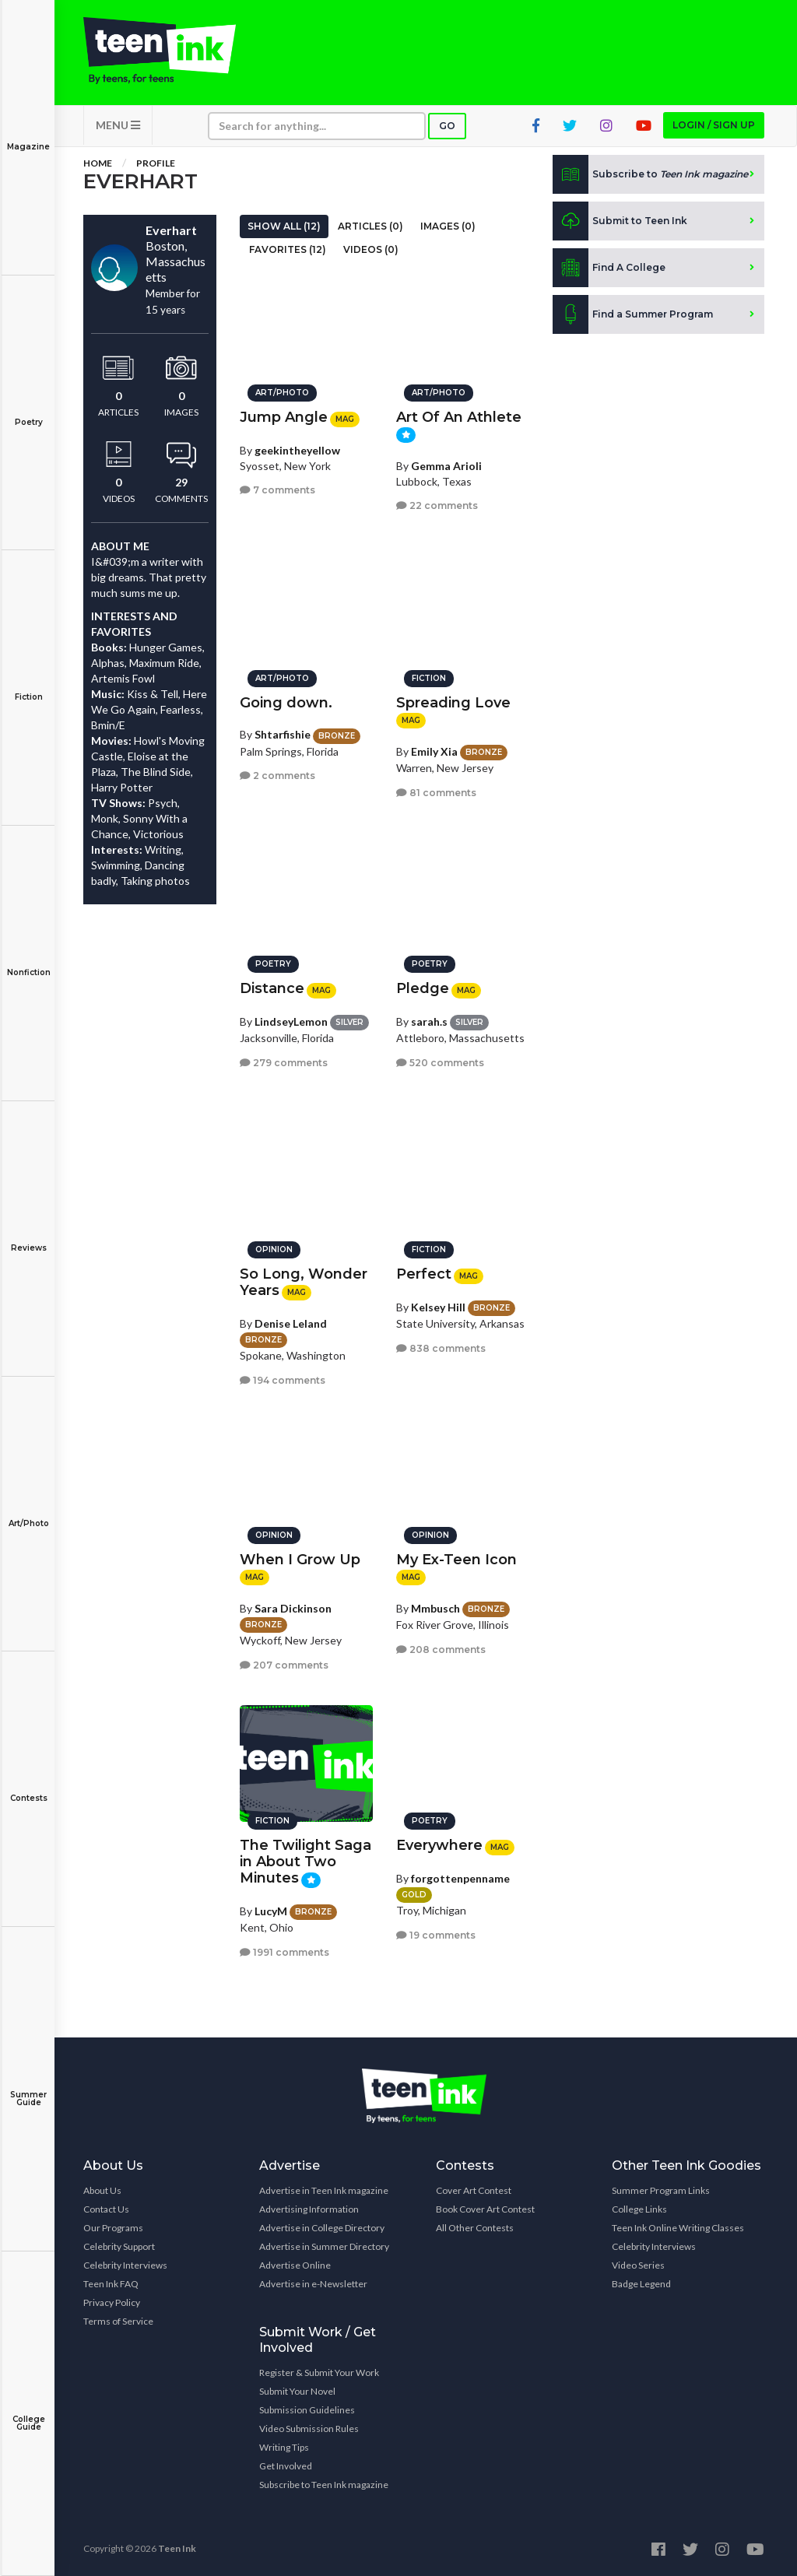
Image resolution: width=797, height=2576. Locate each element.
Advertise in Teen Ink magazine (323, 2190)
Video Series (638, 2265)
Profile (155, 163)
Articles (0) (370, 226)
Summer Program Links (661, 2190)
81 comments (436, 792)
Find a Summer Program (633, 314)
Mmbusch (435, 1607)
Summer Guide (28, 2087)
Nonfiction (28, 961)
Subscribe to (650, 174)
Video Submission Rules (309, 2428)
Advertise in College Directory (321, 2228)
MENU (118, 125)
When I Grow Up (300, 1559)
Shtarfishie (283, 734)
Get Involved (285, 2466)
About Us (102, 2190)
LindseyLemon (291, 1020)
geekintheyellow (297, 449)
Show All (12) (284, 226)
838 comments (441, 1347)
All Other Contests (475, 2228)
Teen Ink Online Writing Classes (678, 2228)
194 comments (282, 1379)
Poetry (28, 411)
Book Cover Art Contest (485, 2209)
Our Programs (113, 2228)
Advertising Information (309, 2209)
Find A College (609, 267)
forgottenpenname (460, 1877)
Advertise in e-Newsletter (313, 2284)
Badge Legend (641, 2284)
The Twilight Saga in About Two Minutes (305, 1861)
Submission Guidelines (307, 2410)
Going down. (286, 702)
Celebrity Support (119, 2246)
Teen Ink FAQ (111, 2284)
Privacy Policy (111, 2302)
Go (447, 126)
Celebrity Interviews (125, 2265)
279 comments (284, 1062)
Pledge (422, 988)
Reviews (28, 1237)
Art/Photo (28, 1512)
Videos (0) (370, 249)
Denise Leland (291, 1322)
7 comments (277, 490)
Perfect (423, 1274)
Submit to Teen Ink (620, 221)
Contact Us (106, 2209)
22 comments (437, 505)
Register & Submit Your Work (319, 2372)
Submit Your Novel (297, 2391)
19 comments (436, 1934)
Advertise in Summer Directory (324, 2246)
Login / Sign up (713, 125)
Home (97, 163)
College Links (639, 2209)
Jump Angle (284, 417)
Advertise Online (295, 2265)
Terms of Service (118, 2321)
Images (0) (448, 226)
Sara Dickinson (293, 1607)
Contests (28, 1787)
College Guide (28, 2412)
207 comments (284, 1664)
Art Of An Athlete (458, 417)
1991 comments (284, 1951)
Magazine (28, 136)
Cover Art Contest (473, 2190)
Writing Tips (284, 2447)
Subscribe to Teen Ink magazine (323, 2484)
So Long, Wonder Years (303, 1282)
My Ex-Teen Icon (456, 1559)
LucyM (271, 1910)
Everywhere (439, 1845)
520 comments (440, 1062)
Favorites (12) (287, 249)
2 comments (277, 775)
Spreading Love (453, 702)
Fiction (28, 686)
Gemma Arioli (446, 465)
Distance (272, 988)
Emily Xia (434, 750)
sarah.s (429, 1020)
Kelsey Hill (438, 1306)
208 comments (441, 1649)
